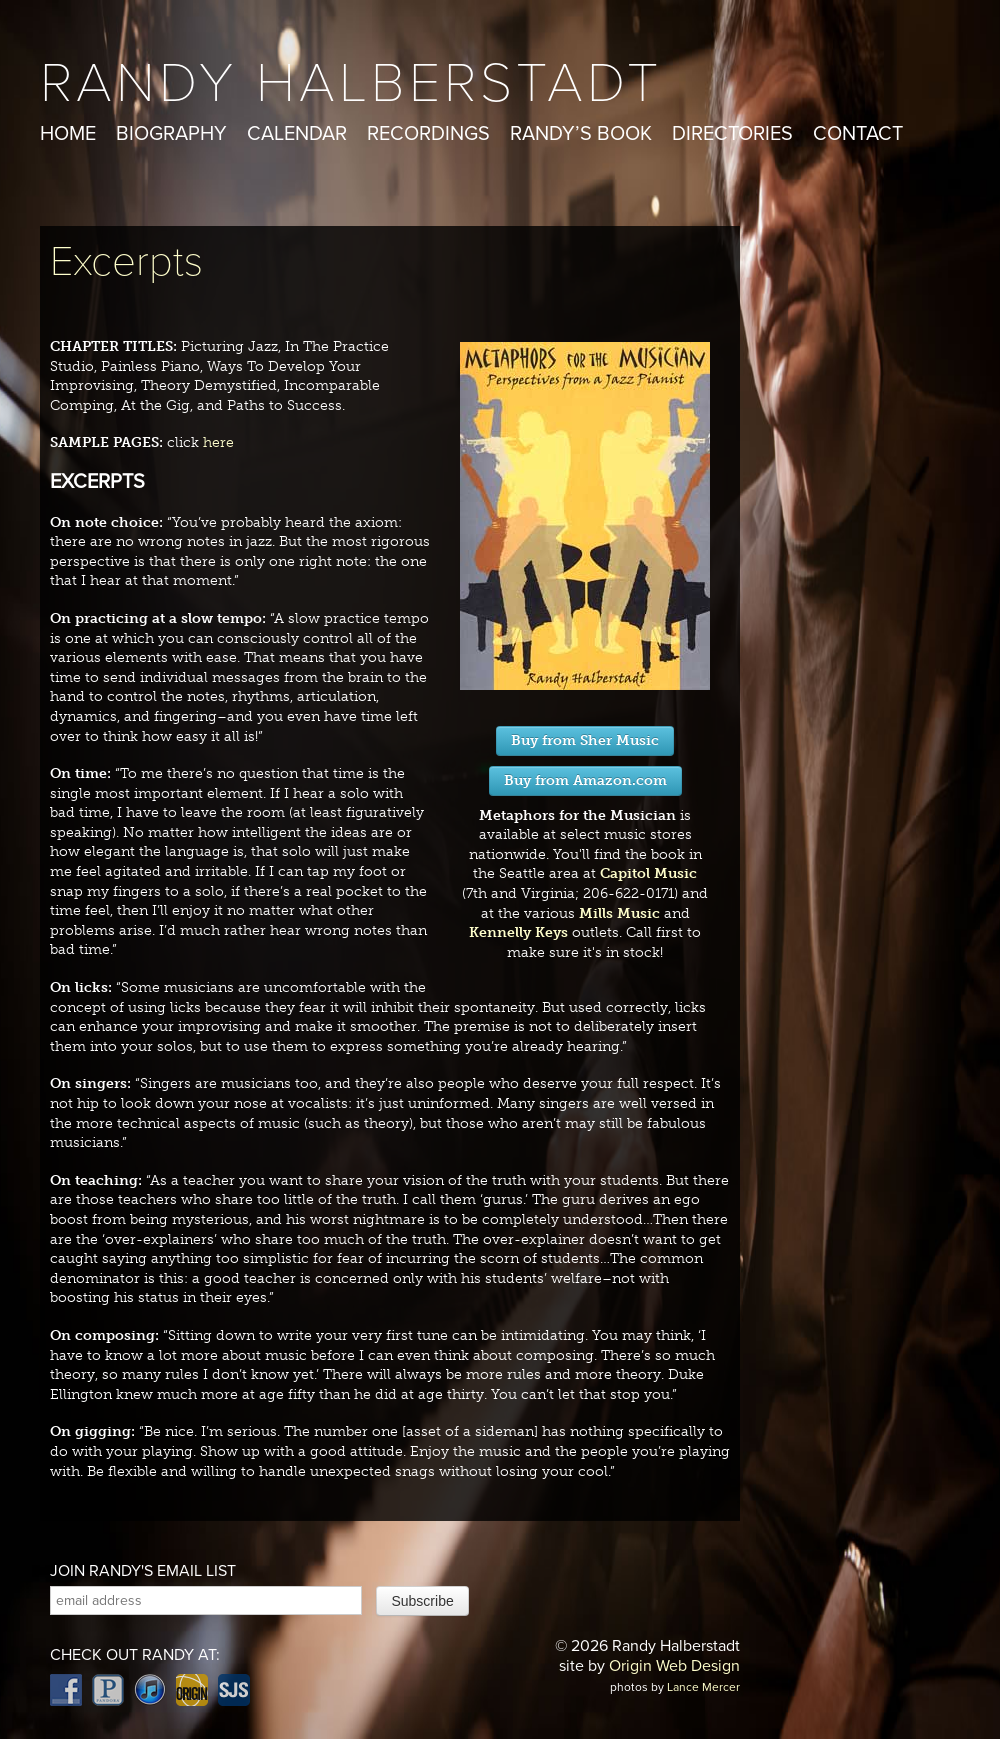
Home (68, 134)
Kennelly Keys (518, 932)
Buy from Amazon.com (585, 780)
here (218, 442)
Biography (171, 134)
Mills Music (619, 913)
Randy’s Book (581, 134)
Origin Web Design (674, 1666)
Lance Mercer (703, 1687)
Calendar (297, 134)
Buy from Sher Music (585, 740)
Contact (858, 134)
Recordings (428, 134)
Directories (732, 134)
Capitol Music (648, 873)
